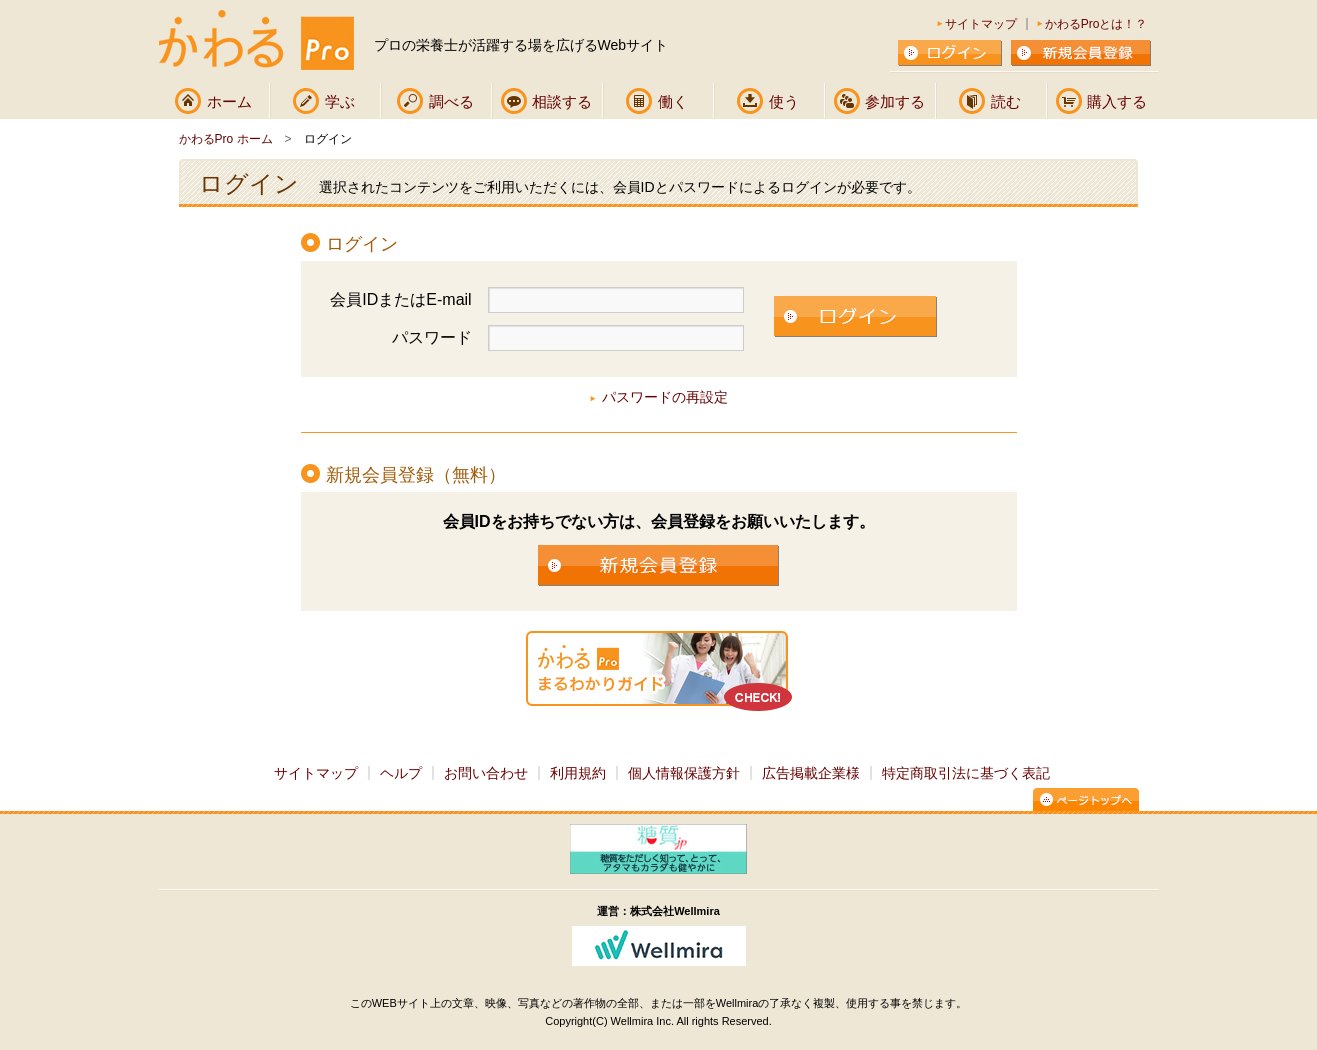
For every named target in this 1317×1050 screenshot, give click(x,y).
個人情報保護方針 (684, 773)
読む (1006, 101)
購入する (1117, 101)
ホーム (229, 101)
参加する (895, 101)
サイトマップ (981, 24)
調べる (451, 101)
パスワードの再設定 (665, 397)
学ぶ (340, 101)
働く (673, 101)
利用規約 (578, 773)
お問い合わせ (486, 773)
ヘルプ (401, 773)
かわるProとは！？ (1096, 24)
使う (784, 101)
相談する (562, 101)
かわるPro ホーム (226, 139)
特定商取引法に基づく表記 (966, 773)
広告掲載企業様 (811, 773)
